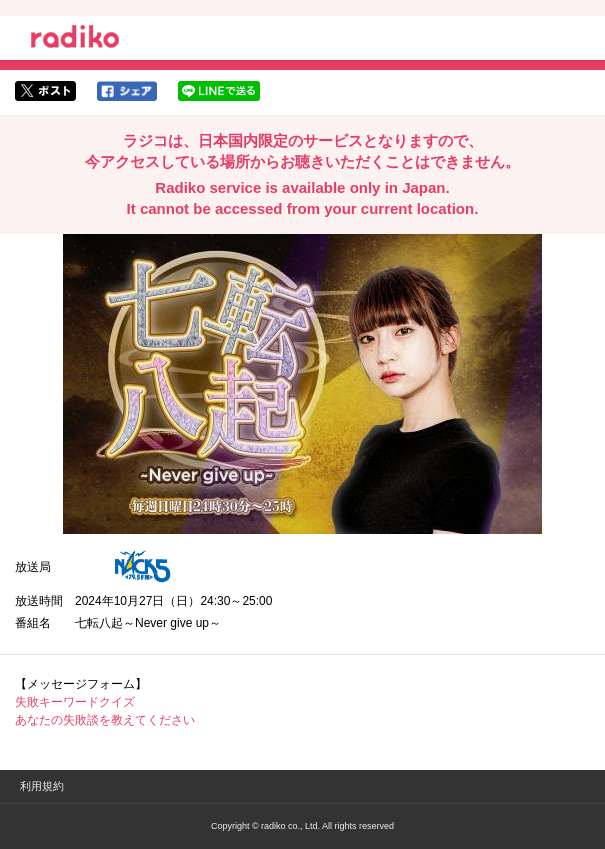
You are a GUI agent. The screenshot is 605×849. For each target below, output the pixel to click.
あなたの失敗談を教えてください (105, 720)
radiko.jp (75, 40)
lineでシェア (219, 91)
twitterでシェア (45, 91)
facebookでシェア (127, 91)
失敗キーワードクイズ (75, 702)
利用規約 (42, 786)
